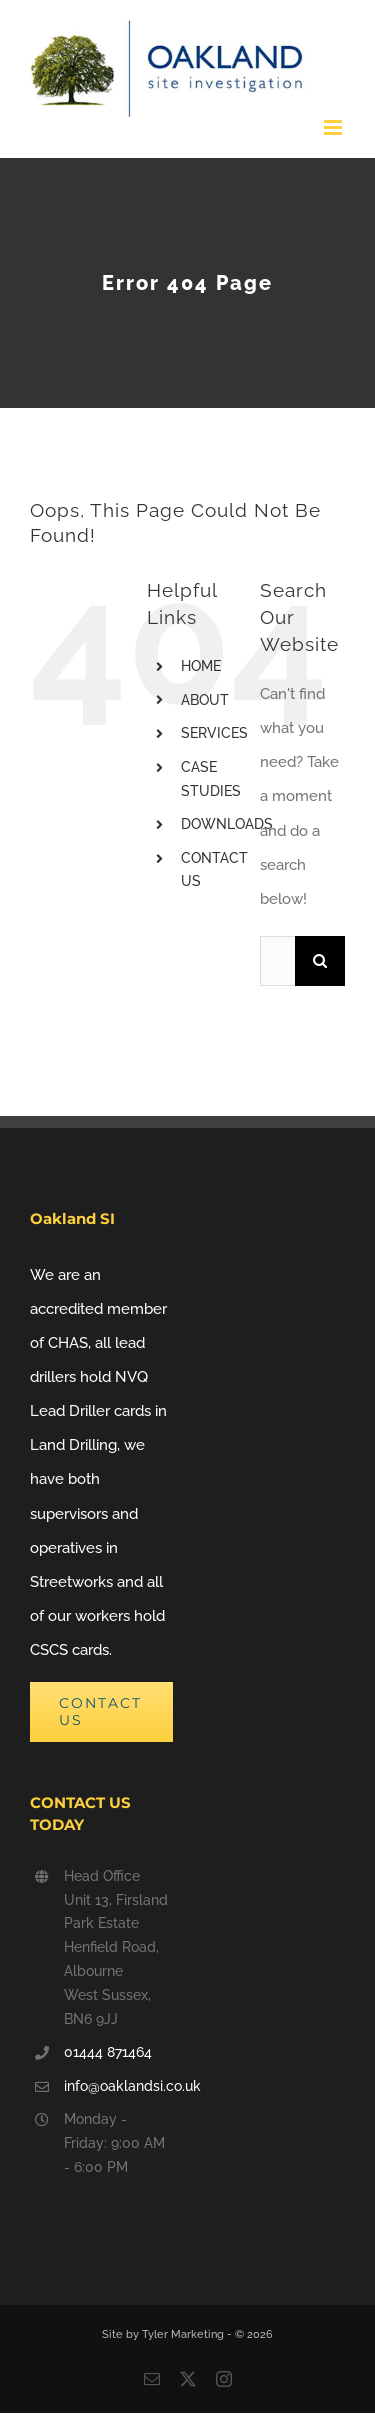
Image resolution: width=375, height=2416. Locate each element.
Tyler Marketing (184, 2334)
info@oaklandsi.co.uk (118, 2086)
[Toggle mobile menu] (334, 127)
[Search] (320, 961)
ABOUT (205, 700)
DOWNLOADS (227, 824)
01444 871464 (108, 2052)
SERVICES (214, 733)
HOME (201, 666)
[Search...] (277, 961)
